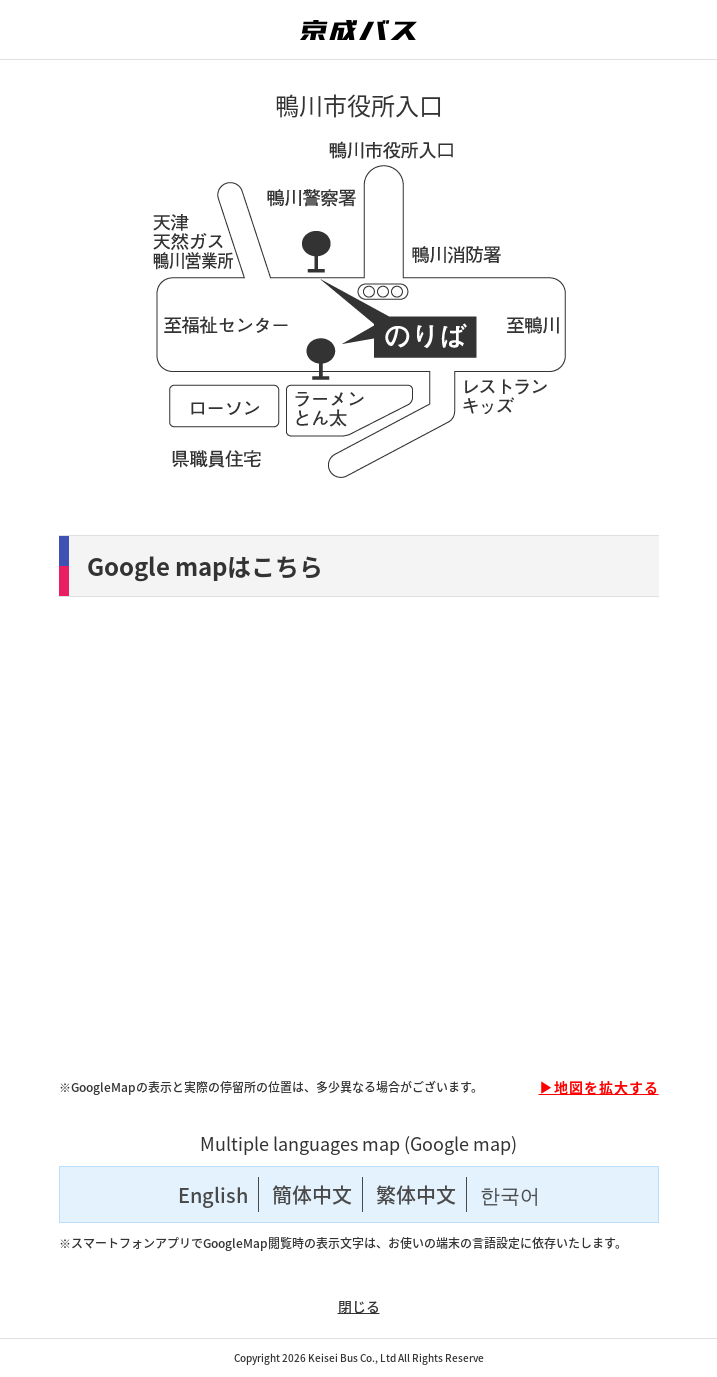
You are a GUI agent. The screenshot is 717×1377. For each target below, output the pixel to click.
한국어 (510, 1194)
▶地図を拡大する (599, 1087)
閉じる (359, 1306)
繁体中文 (416, 1194)
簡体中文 (312, 1194)
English (213, 1194)
